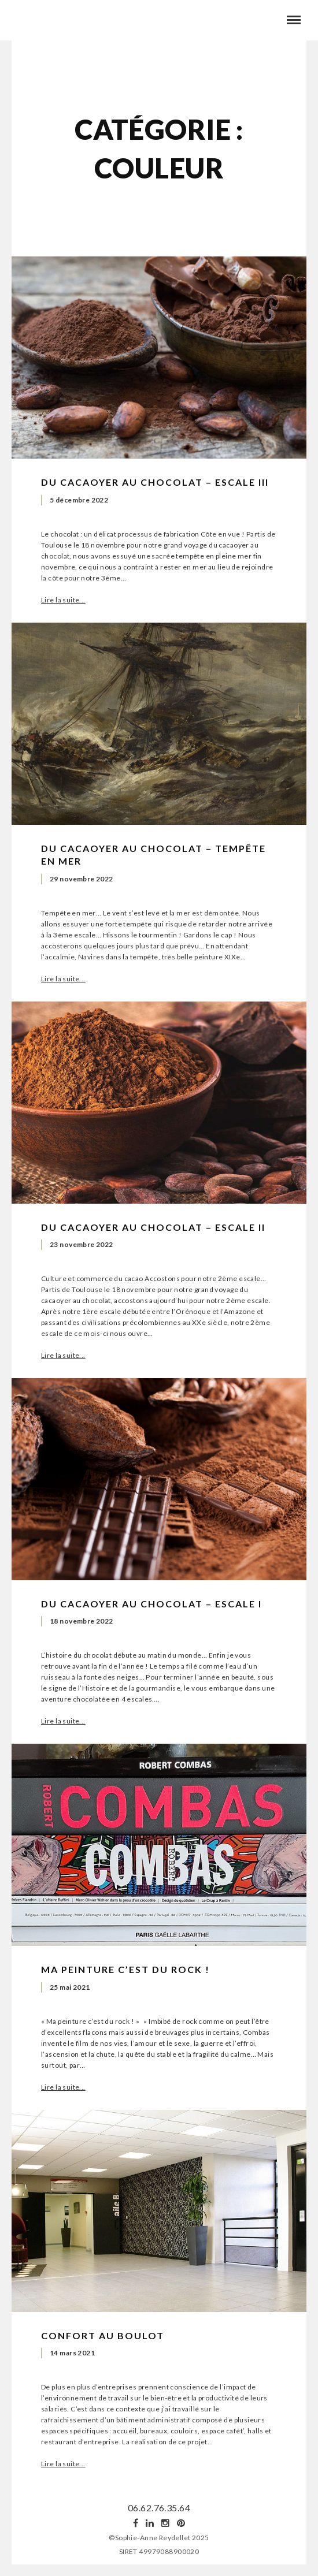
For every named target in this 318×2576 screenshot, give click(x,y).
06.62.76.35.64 (159, 2507)
